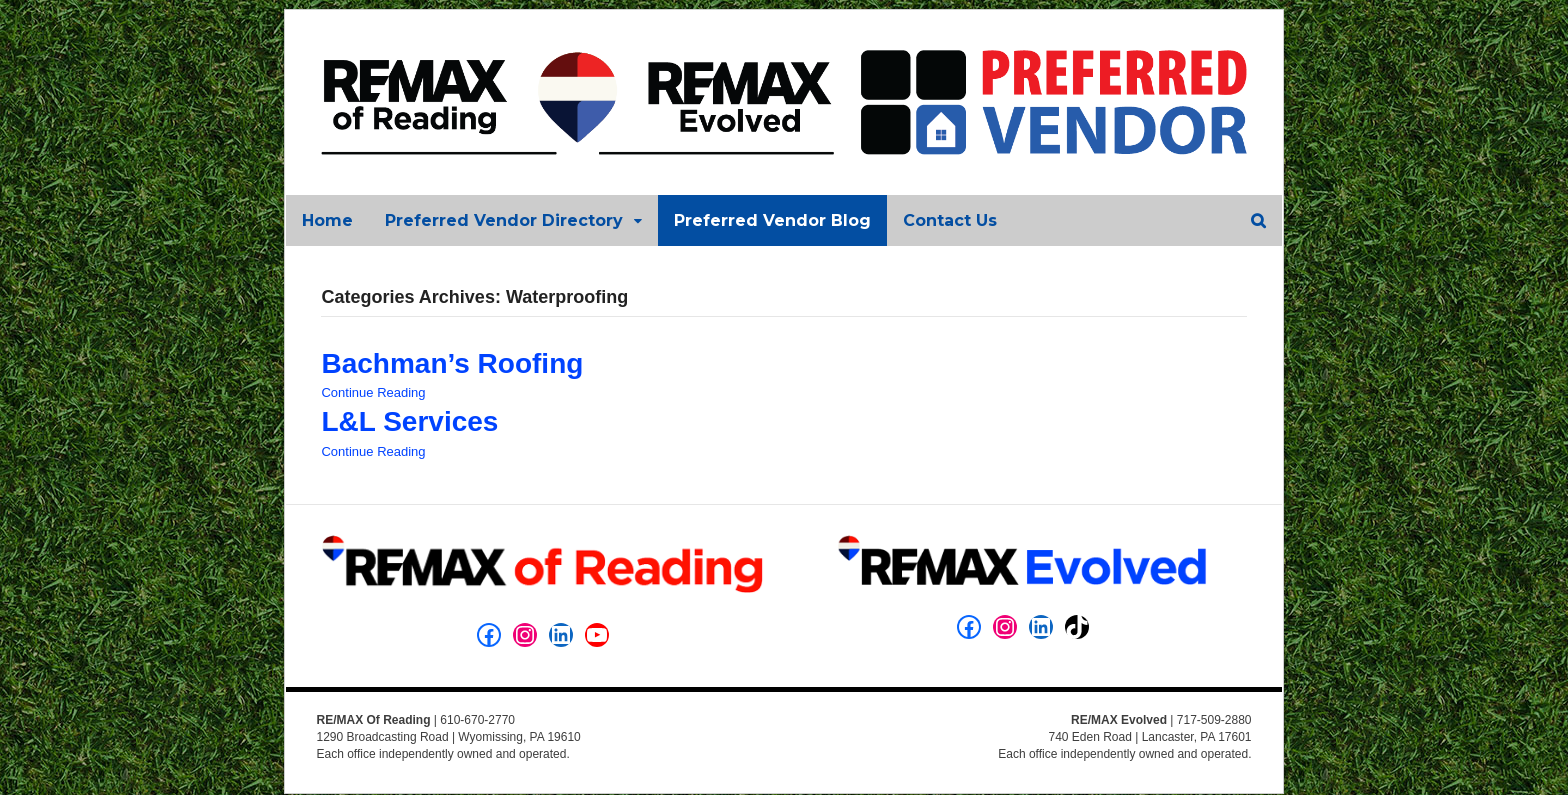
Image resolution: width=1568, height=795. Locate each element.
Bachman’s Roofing (451, 365)
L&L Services (408, 423)
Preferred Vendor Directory (503, 221)
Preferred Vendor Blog (771, 221)
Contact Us (949, 221)
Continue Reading (372, 394)
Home (326, 221)
